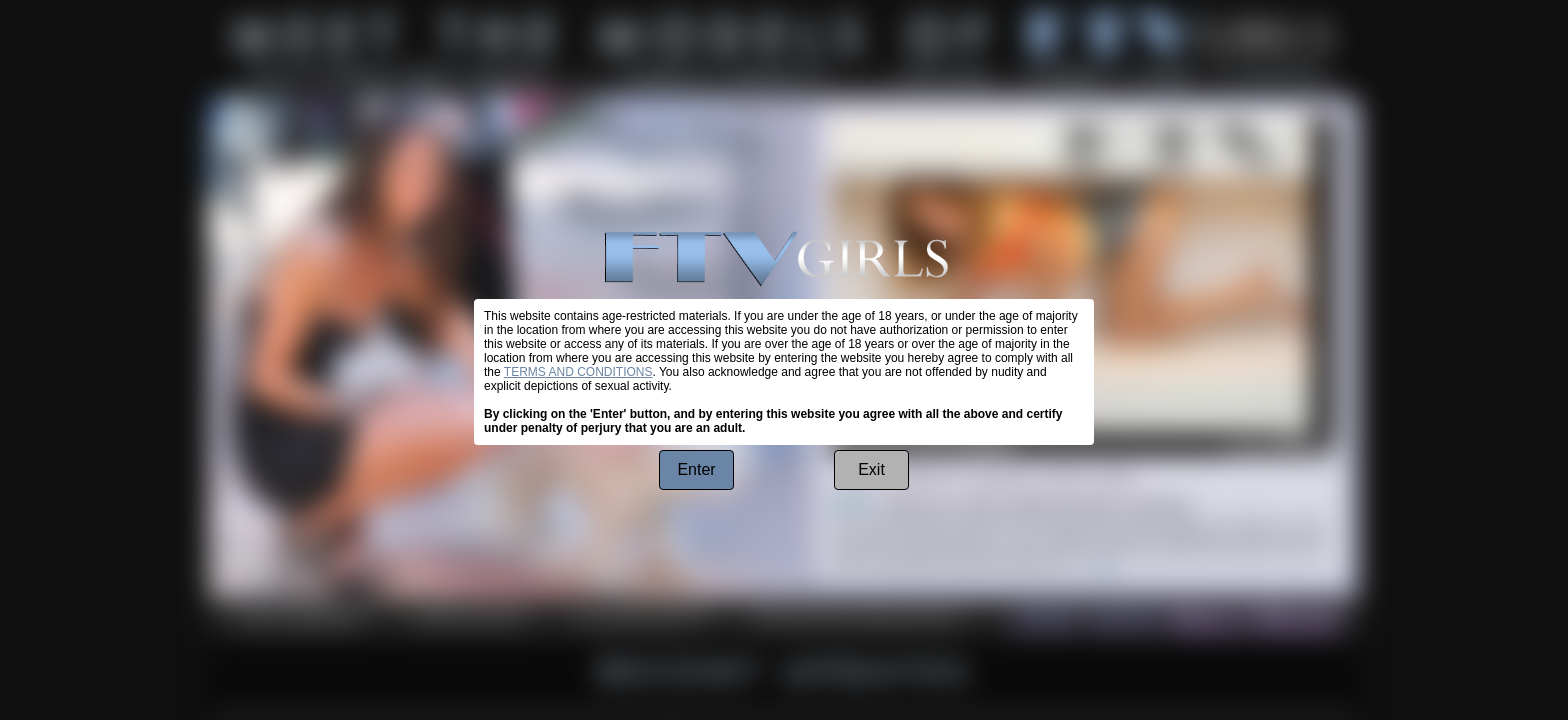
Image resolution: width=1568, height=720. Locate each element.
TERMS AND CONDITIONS (578, 372)
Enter (696, 469)
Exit (871, 469)
